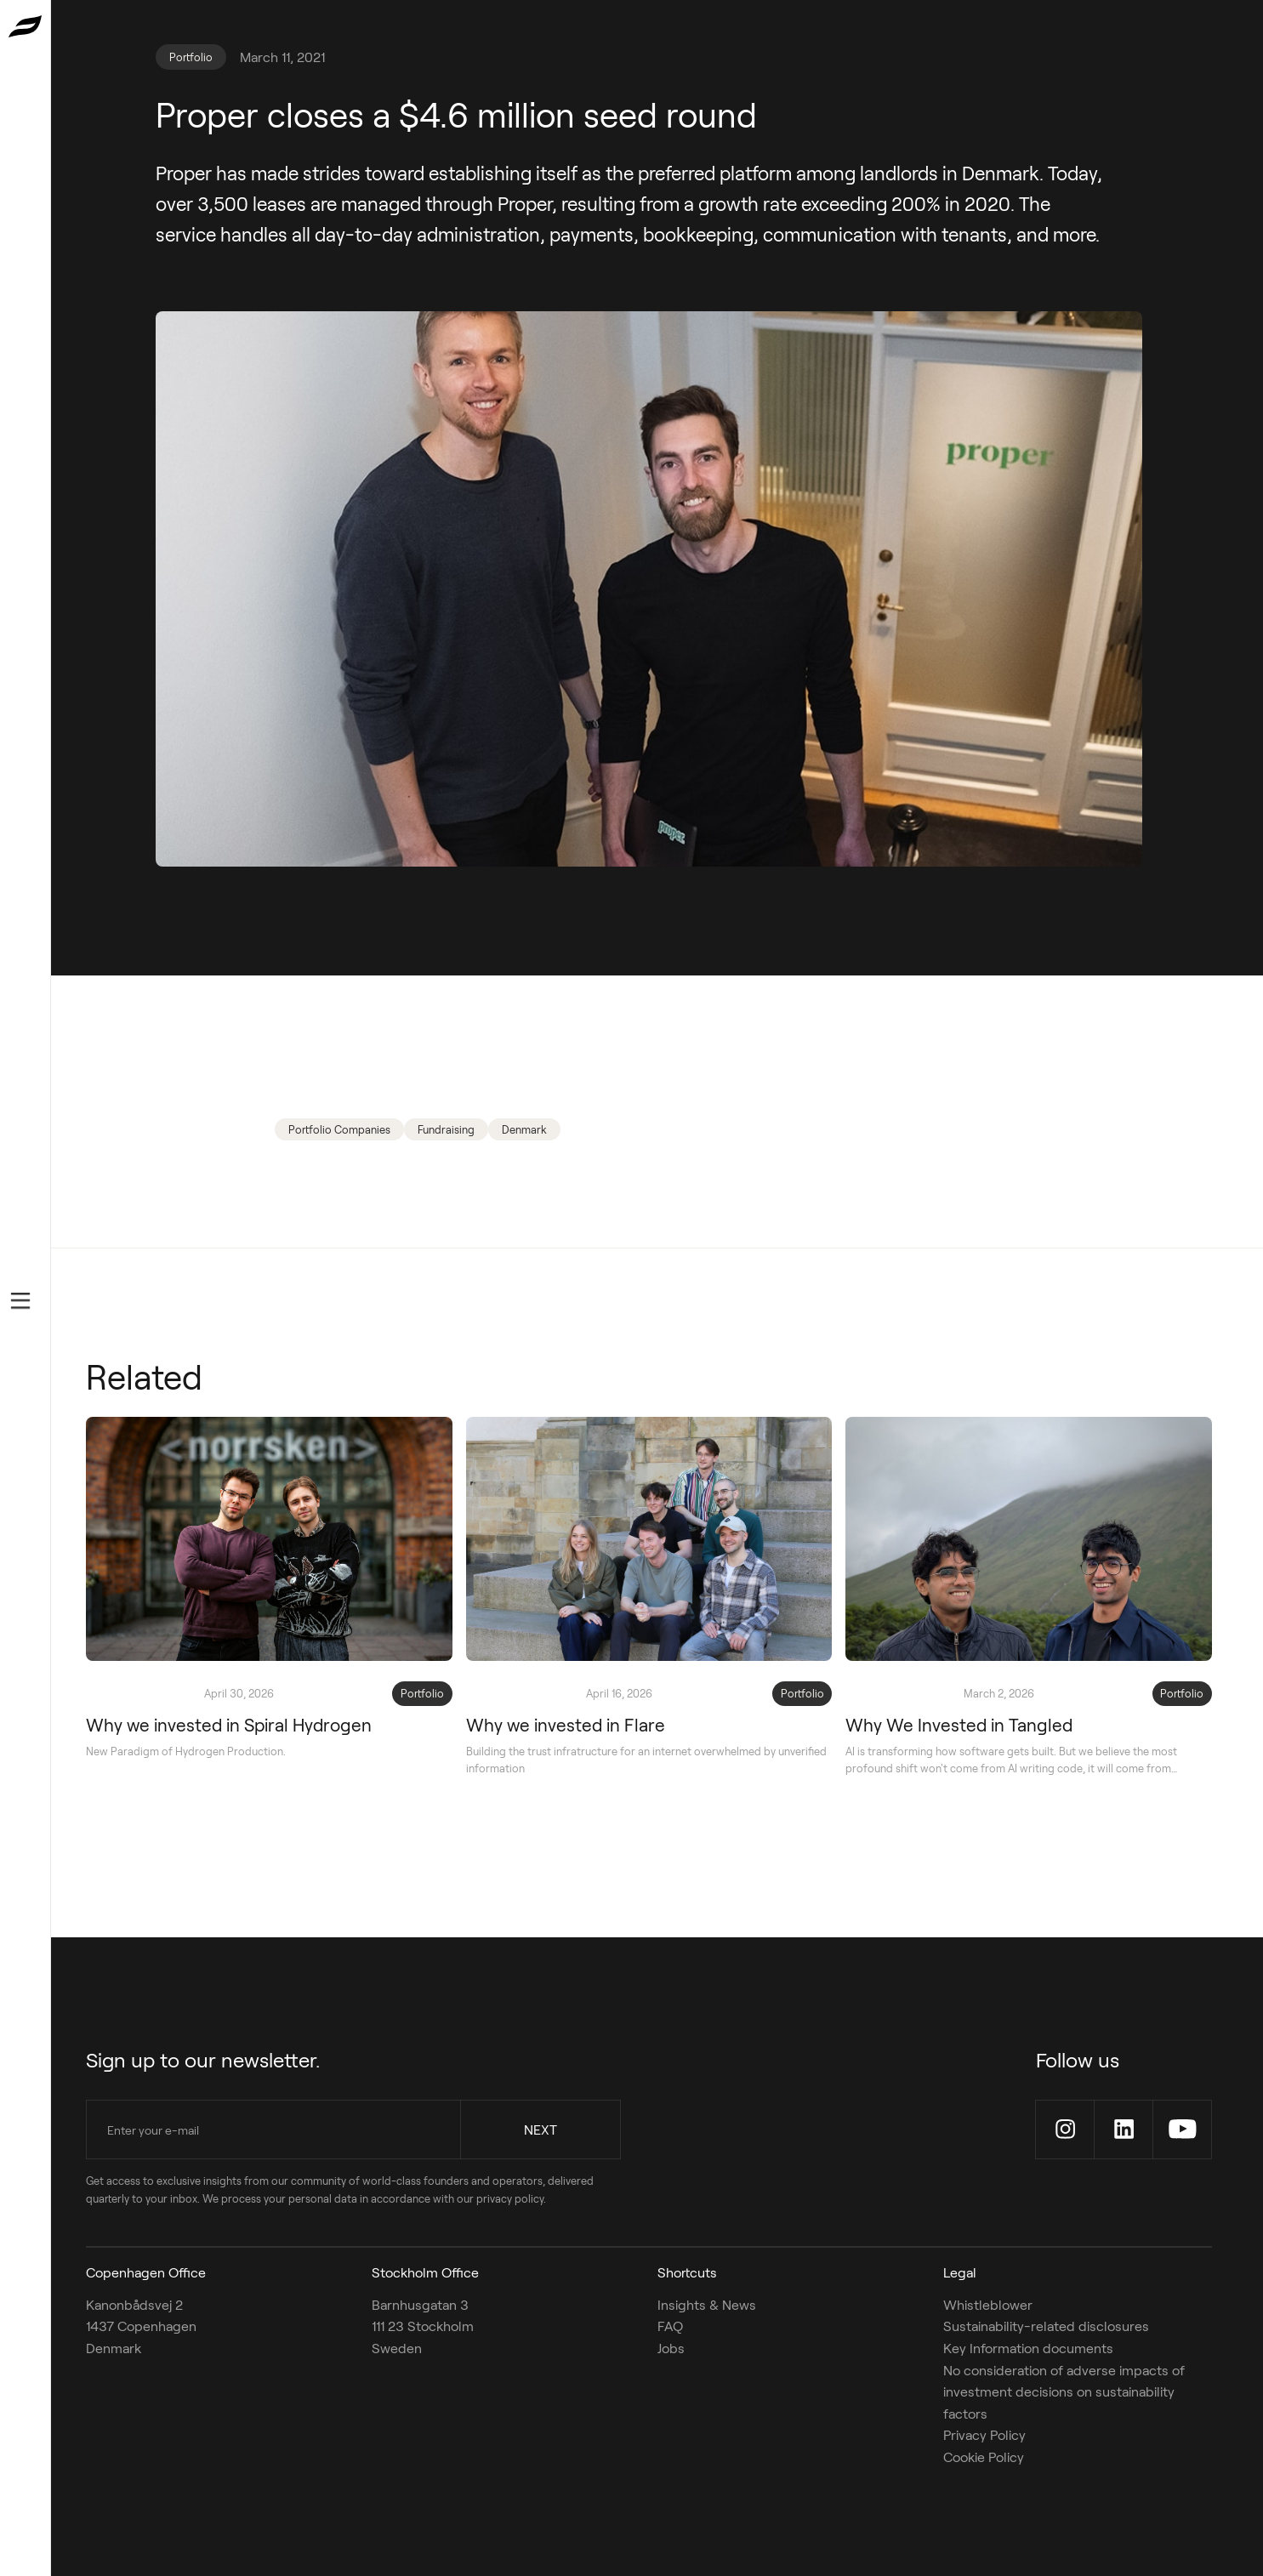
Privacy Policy (984, 2434)
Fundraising (446, 1129)
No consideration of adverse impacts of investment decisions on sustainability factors (1064, 2390)
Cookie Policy (983, 2456)
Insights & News (706, 2304)
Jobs (671, 2348)
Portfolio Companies (339, 1129)
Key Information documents (1028, 2348)
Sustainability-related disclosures (1046, 2325)
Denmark (524, 1129)
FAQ (670, 2325)
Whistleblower (988, 2304)
